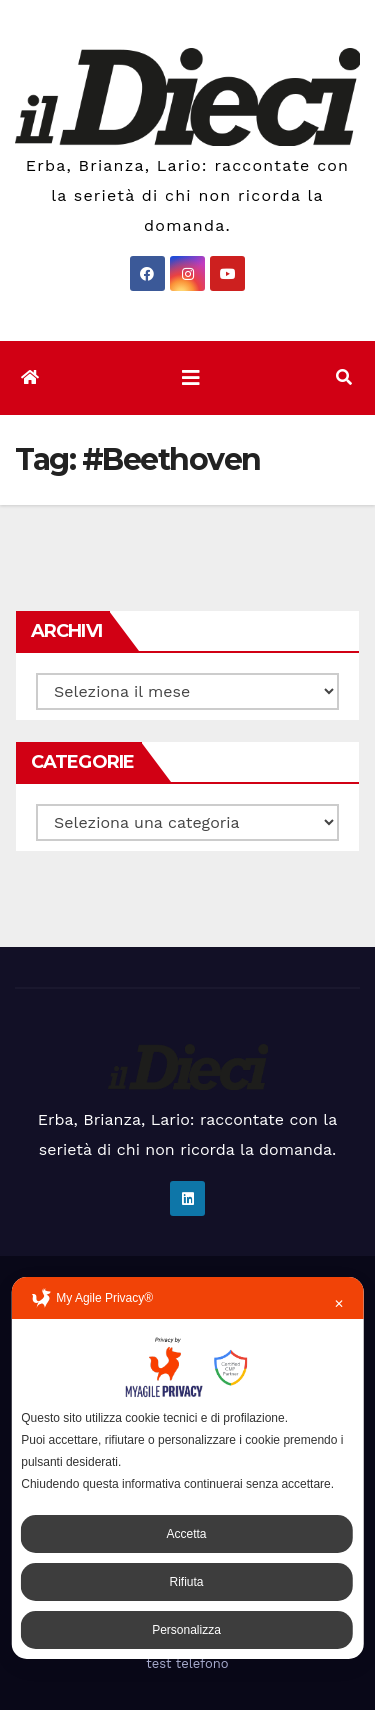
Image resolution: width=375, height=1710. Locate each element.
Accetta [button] (186, 1534)
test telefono (187, 1663)
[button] (344, 377)
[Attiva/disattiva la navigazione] (191, 378)
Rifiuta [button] (186, 1582)
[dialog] (187, 1468)
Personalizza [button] (186, 1630)
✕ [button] (339, 1304)
